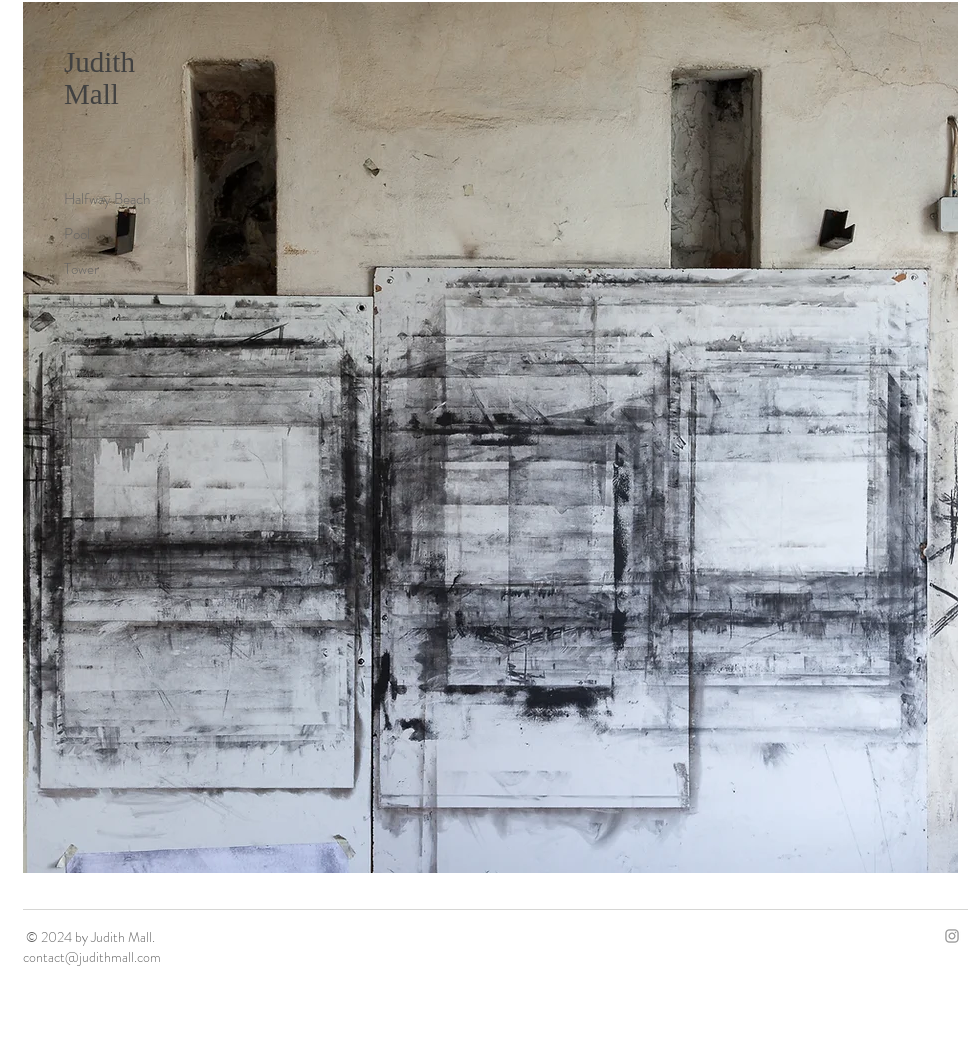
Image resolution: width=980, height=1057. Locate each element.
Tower (81, 269)
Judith (99, 62)
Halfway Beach (107, 199)
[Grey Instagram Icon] (952, 936)
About (82, 374)
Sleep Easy (95, 339)
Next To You (100, 304)
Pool (77, 234)
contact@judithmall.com (92, 957)
